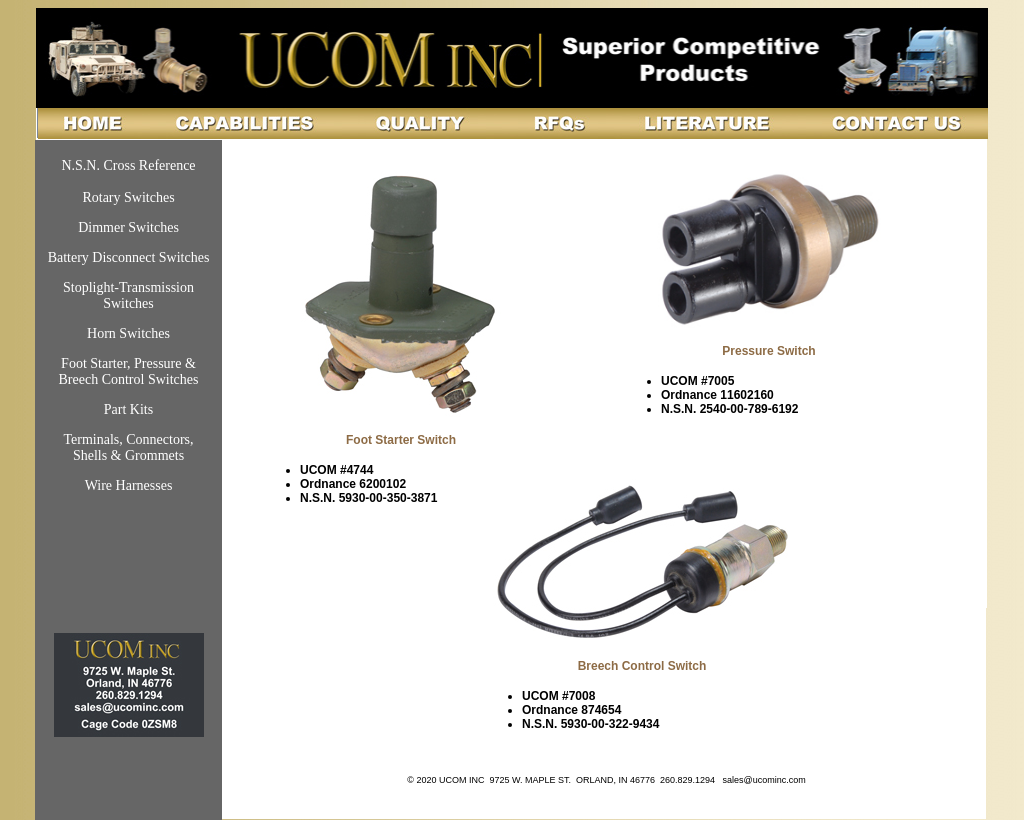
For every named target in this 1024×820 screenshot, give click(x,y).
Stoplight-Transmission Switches (128, 295)
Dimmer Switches (128, 227)
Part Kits (128, 409)
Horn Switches (128, 333)
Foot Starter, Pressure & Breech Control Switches (129, 371)
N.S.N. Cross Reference (128, 165)
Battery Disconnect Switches (129, 257)
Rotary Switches (128, 197)
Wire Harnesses (129, 485)
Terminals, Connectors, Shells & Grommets (128, 447)
